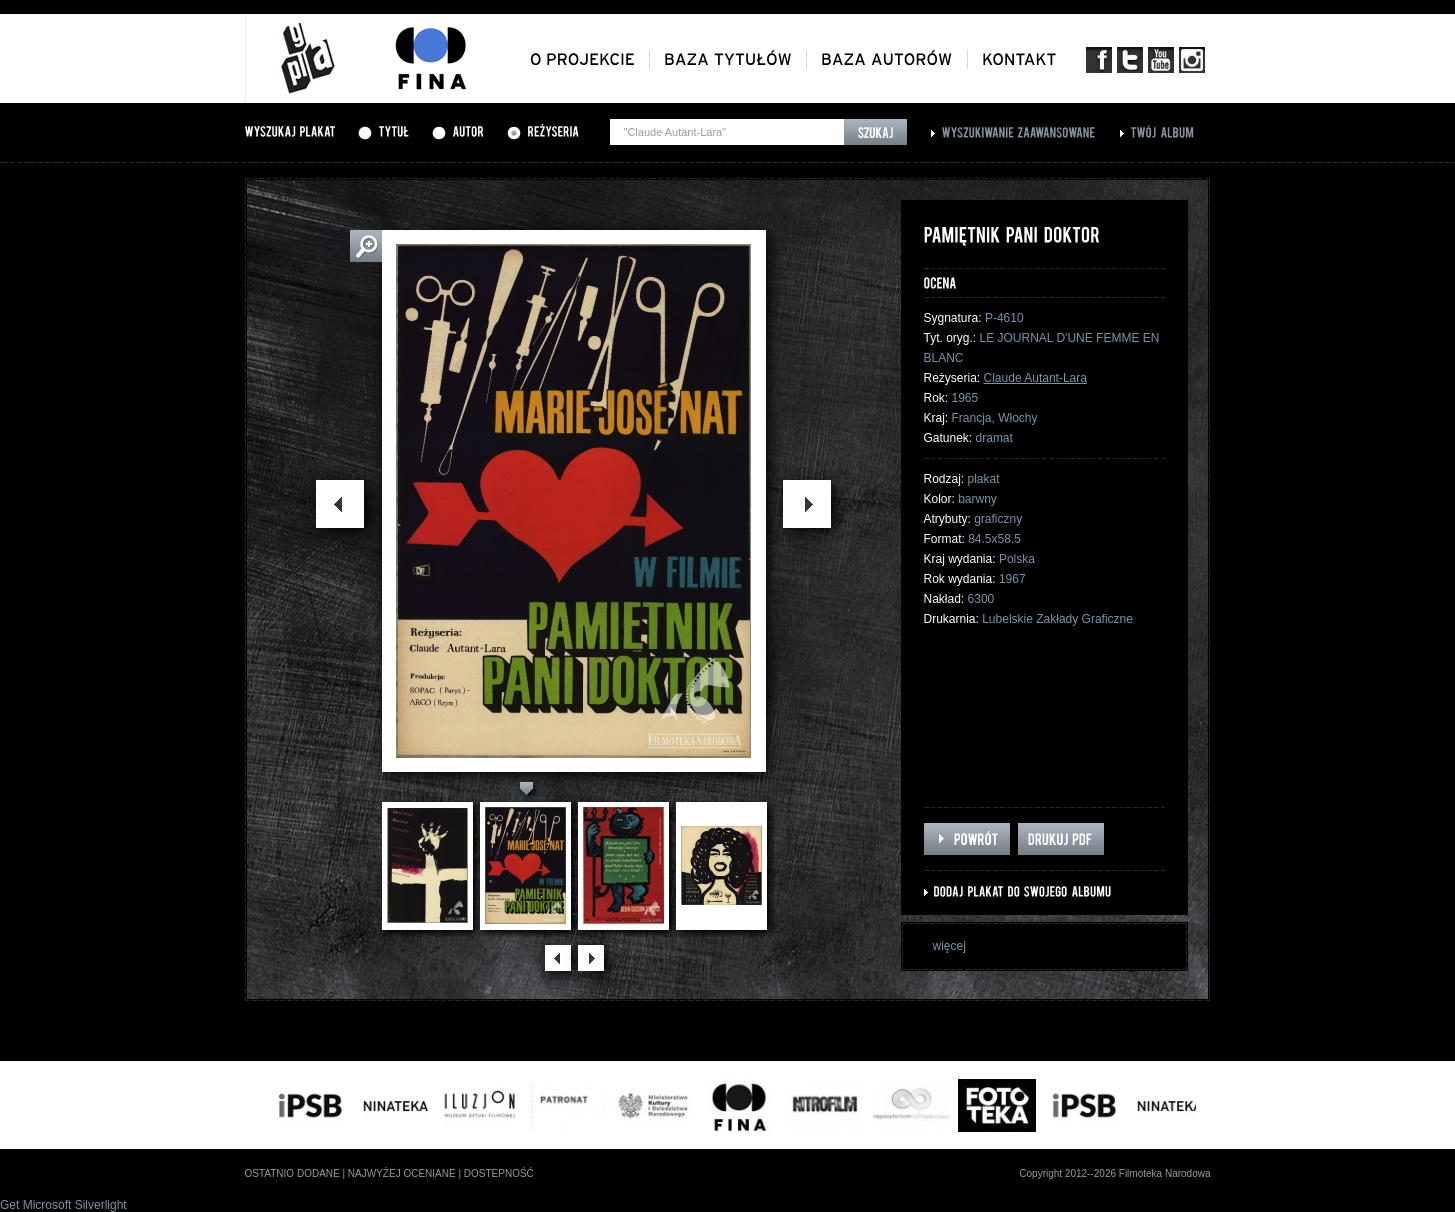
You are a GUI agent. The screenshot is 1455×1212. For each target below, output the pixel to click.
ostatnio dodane (292, 1173)
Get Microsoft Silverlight (63, 1205)
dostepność (499, 1173)
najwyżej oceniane (402, 1173)
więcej (949, 946)
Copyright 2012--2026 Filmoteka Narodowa (1114, 1173)
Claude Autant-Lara (1035, 378)
